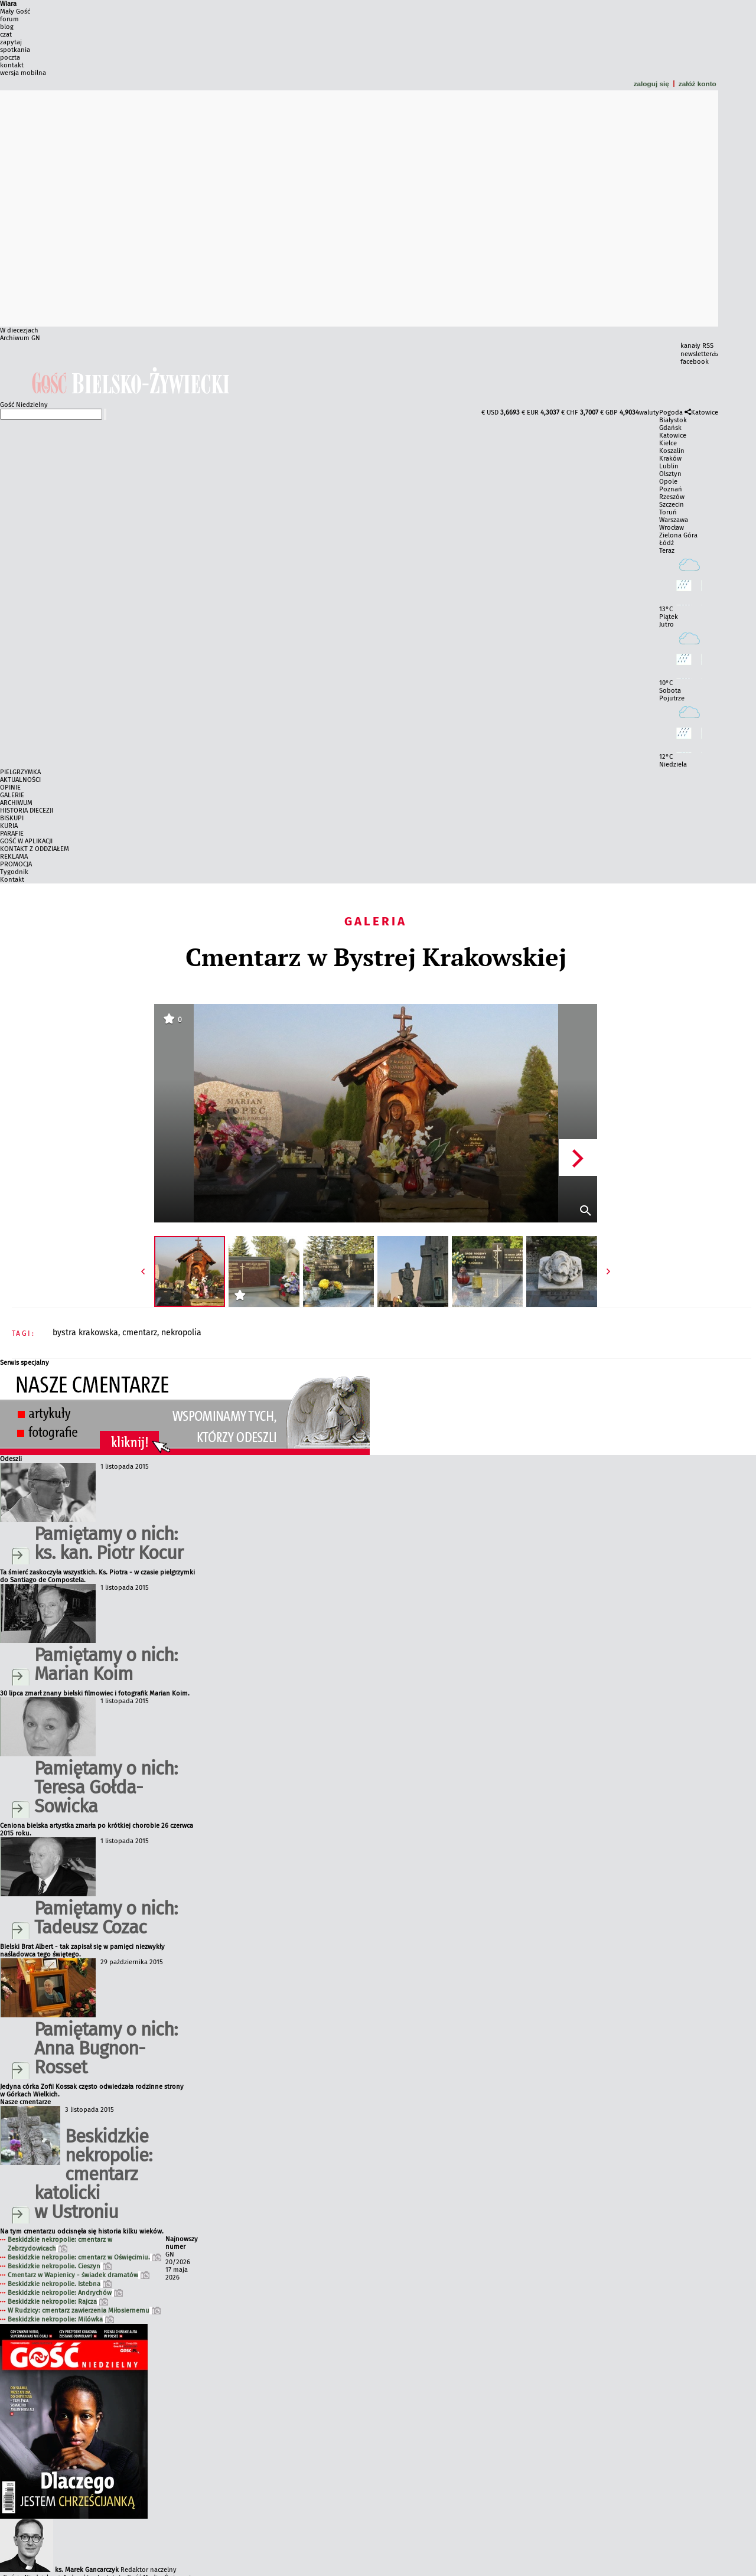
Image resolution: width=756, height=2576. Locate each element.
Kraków (670, 458)
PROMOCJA (16, 864)
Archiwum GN (20, 338)
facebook (694, 362)
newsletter (696, 354)
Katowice (704, 412)
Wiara (8, 4)
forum (9, 19)
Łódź (666, 543)
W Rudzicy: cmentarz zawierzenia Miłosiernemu (84, 2310)
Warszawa (673, 520)
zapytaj (11, 42)
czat (6, 34)
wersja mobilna (23, 73)
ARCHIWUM (16, 803)
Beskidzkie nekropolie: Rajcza (58, 2302)
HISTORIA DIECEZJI (26, 810)
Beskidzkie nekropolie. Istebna (60, 2284)
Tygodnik (14, 872)
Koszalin (672, 451)
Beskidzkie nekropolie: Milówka (61, 2319)
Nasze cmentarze (25, 2102)
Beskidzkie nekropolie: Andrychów (65, 2293)
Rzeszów (672, 497)
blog (7, 27)
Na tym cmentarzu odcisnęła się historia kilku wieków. (82, 2231)
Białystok (673, 420)
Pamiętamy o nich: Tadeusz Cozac (105, 1917)
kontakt (12, 65)
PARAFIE (12, 833)
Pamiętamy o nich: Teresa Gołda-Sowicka (105, 1787)
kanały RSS (696, 346)
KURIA (9, 826)
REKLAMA (14, 856)
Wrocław (671, 527)
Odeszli (11, 1459)
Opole (668, 481)
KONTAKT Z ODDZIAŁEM (34, 849)
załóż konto (698, 83)
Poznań (670, 489)
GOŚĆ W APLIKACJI (26, 841)
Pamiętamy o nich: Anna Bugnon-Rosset (105, 2048)
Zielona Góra (678, 535)
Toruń (668, 512)
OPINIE (10, 787)
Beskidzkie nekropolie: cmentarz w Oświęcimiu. (84, 2257)
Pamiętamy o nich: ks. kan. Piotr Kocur (108, 1543)
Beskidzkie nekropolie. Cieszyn (60, 2266)
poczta (10, 57)
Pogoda (671, 412)
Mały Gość (15, 11)
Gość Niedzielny (24, 405)
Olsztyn (670, 474)
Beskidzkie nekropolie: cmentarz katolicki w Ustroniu (93, 2174)
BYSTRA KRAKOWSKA (85, 1333)
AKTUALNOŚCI (20, 780)
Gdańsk (670, 428)
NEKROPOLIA (181, 1333)
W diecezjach (19, 330)
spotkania (15, 50)
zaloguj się (651, 83)
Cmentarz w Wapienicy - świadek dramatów (78, 2275)
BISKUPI (12, 818)
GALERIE (12, 795)
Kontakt (12, 879)
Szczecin (671, 504)
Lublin (669, 466)
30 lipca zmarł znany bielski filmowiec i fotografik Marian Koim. (95, 1693)
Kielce (668, 443)
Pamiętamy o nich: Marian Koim (105, 1664)
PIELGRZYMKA (20, 772)
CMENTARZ (139, 1333)
